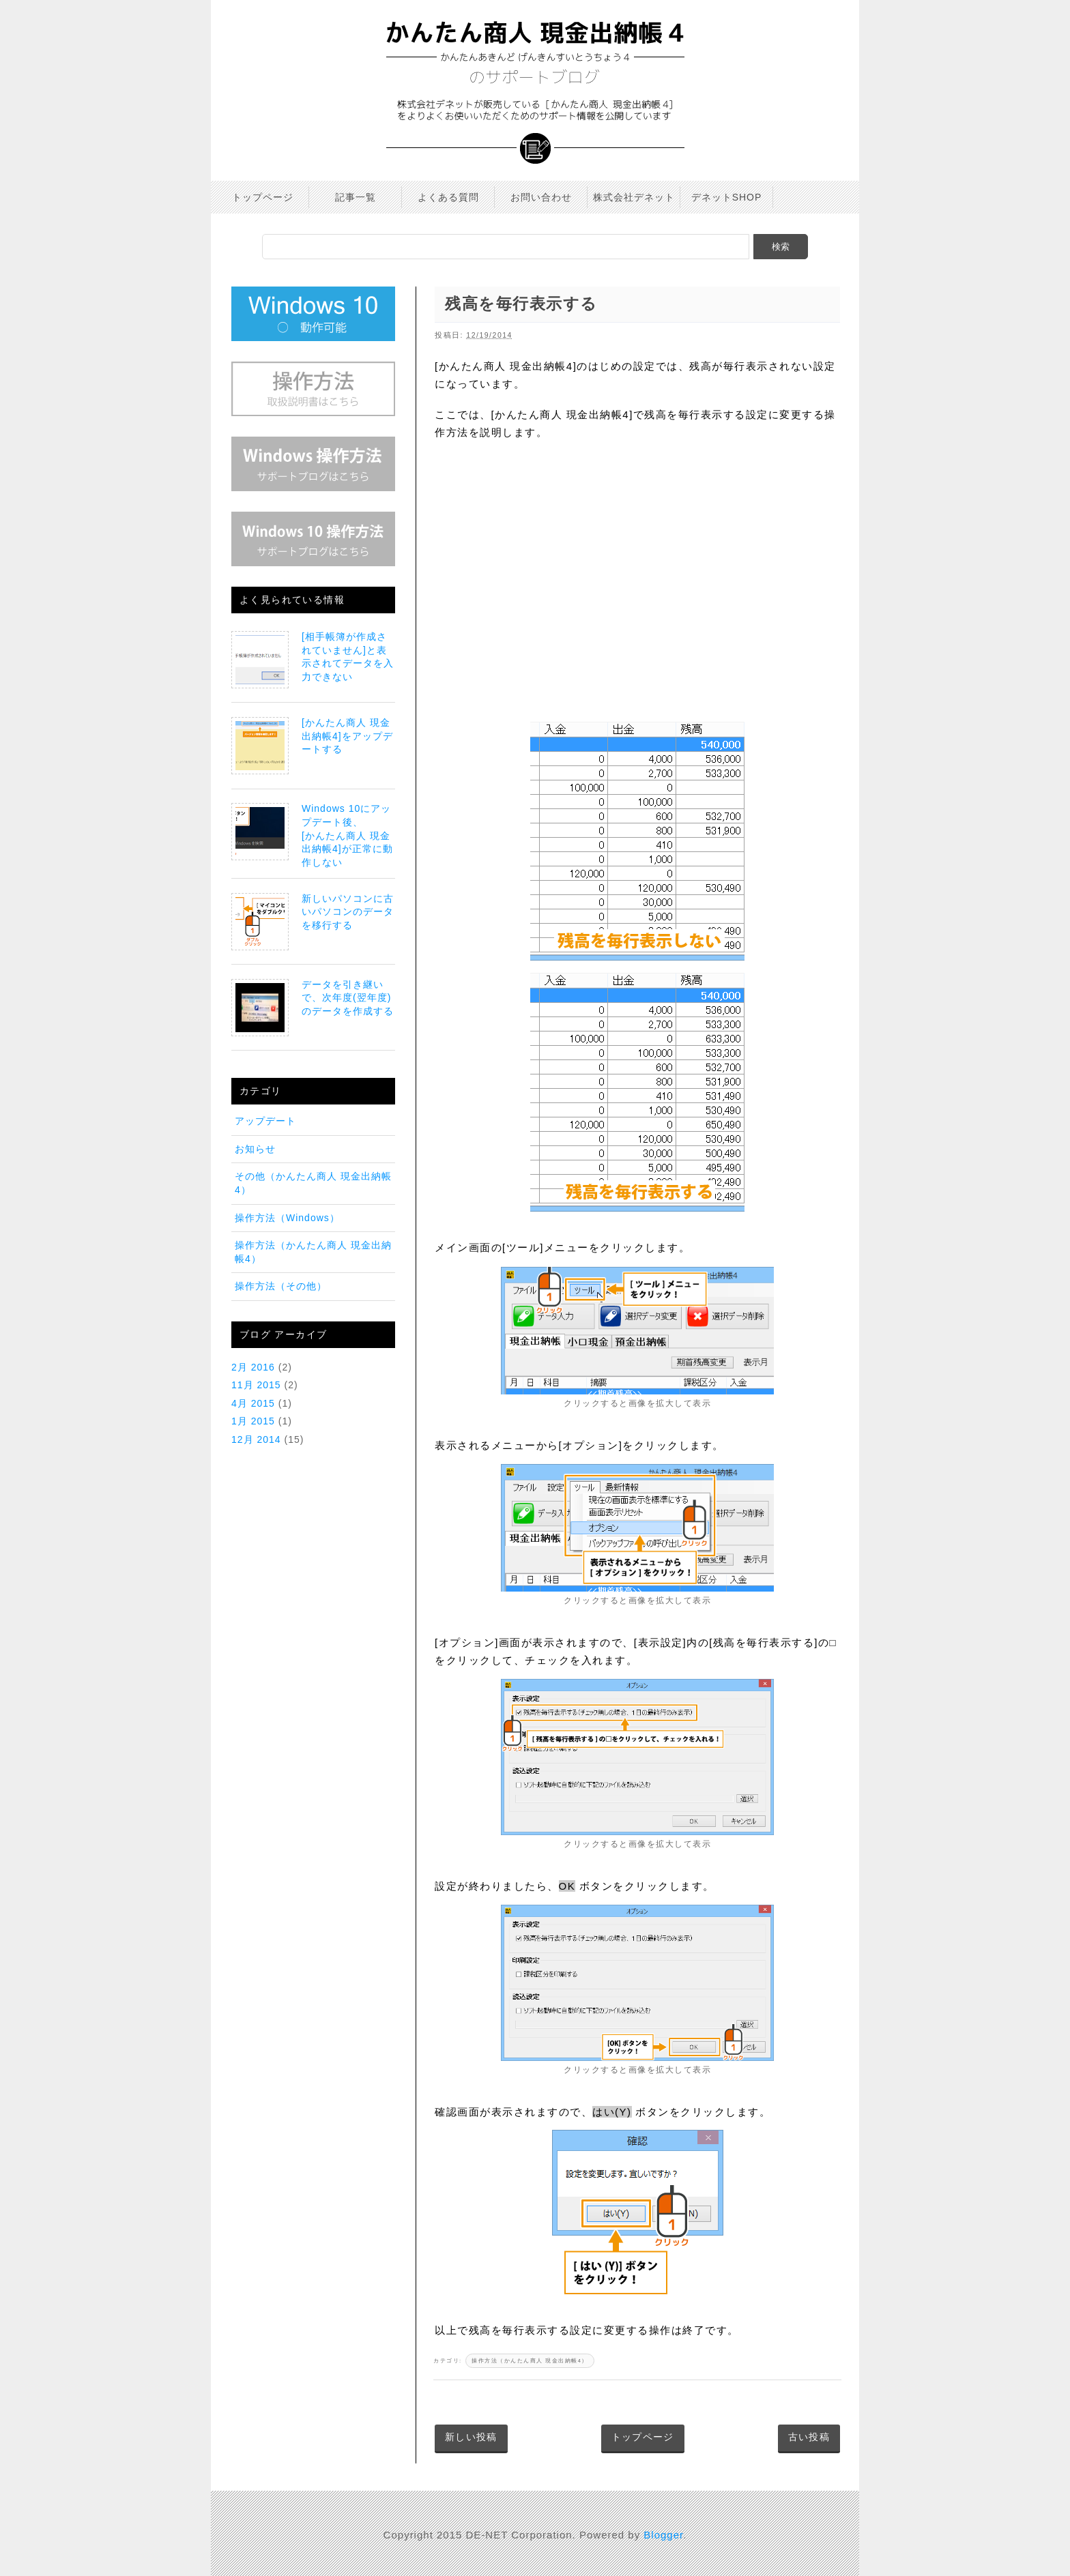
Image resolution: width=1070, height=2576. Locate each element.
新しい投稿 (471, 2437)
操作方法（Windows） (287, 1217)
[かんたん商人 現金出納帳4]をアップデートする (347, 736)
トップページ (642, 2437)
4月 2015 (253, 1403)
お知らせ (255, 1148)
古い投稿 (809, 2437)
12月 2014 (256, 1439)
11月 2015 (256, 1384)
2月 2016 (253, 1367)
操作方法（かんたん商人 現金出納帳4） (530, 2361)
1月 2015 (253, 1421)
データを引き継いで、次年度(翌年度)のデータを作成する (348, 997)
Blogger (663, 2535)
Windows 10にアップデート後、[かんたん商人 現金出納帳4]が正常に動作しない (347, 835)
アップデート (265, 1120)
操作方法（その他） (281, 1285)
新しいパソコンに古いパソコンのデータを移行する (348, 912)
